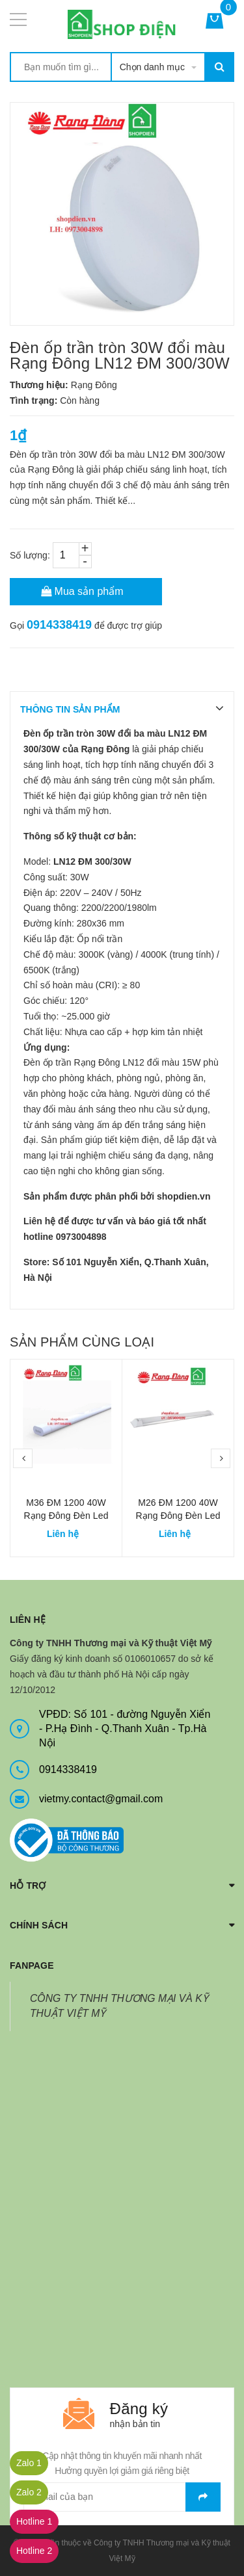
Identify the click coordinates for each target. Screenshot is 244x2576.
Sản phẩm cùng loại (82, 1342)
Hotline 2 (34, 2550)
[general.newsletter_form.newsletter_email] (122, 2497)
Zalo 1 (29, 2463)
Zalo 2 (29, 2492)
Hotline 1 (34, 2521)
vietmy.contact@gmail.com (101, 1798)
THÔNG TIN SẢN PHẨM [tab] (70, 709)
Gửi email (203, 2497)
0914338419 (59, 624)
